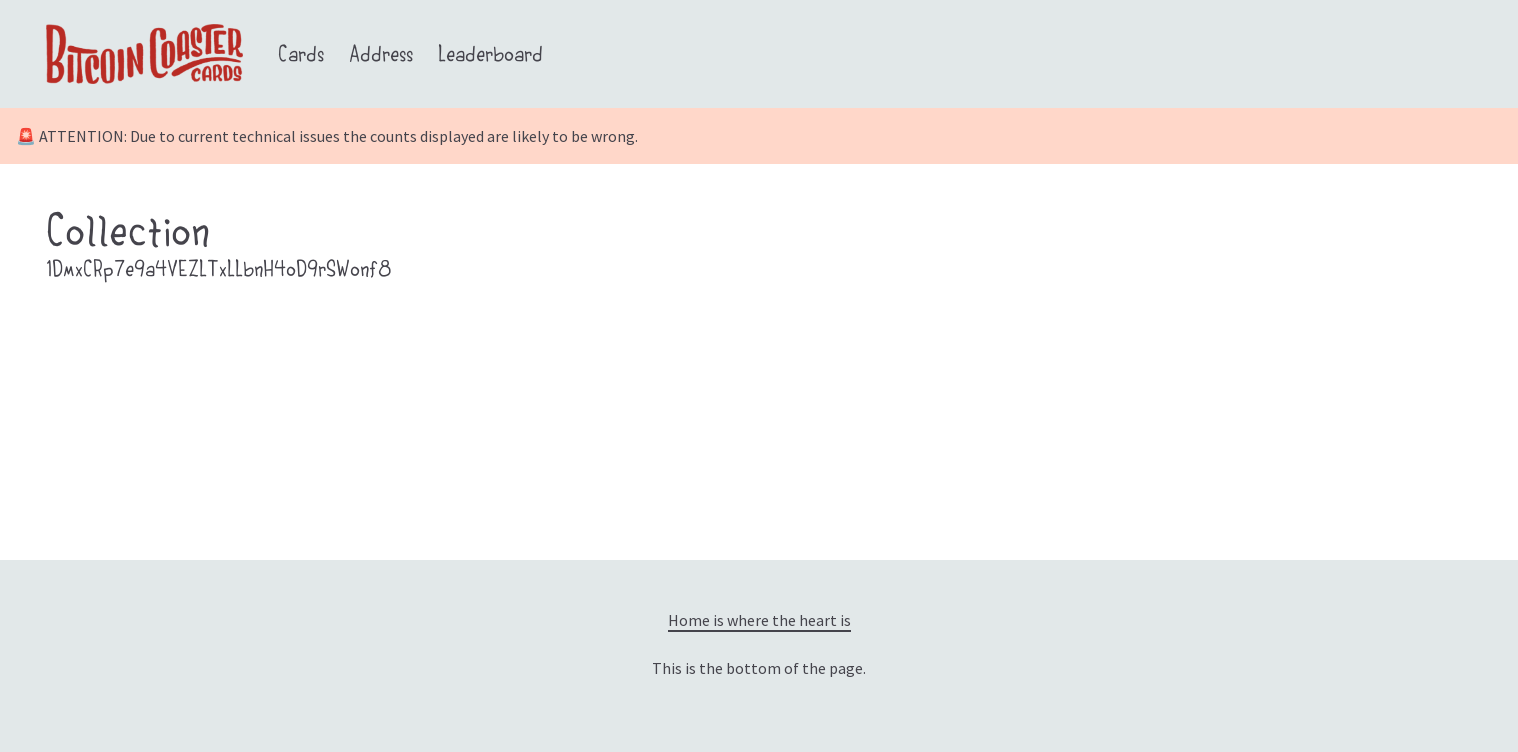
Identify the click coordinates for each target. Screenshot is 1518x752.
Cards (301, 56)
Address (381, 56)
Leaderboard (490, 56)
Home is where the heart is (759, 620)
